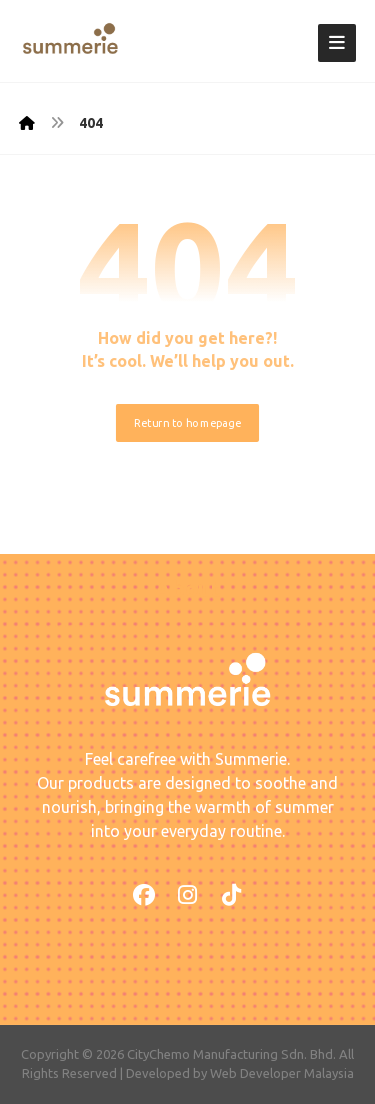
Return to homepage (187, 423)
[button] (337, 43)
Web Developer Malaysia (282, 1073)
